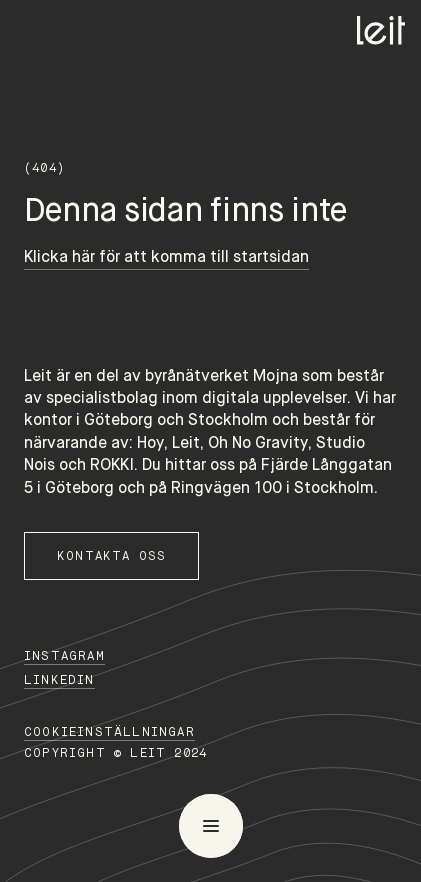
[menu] (211, 826)
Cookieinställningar (109, 732)
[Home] (381, 30)
